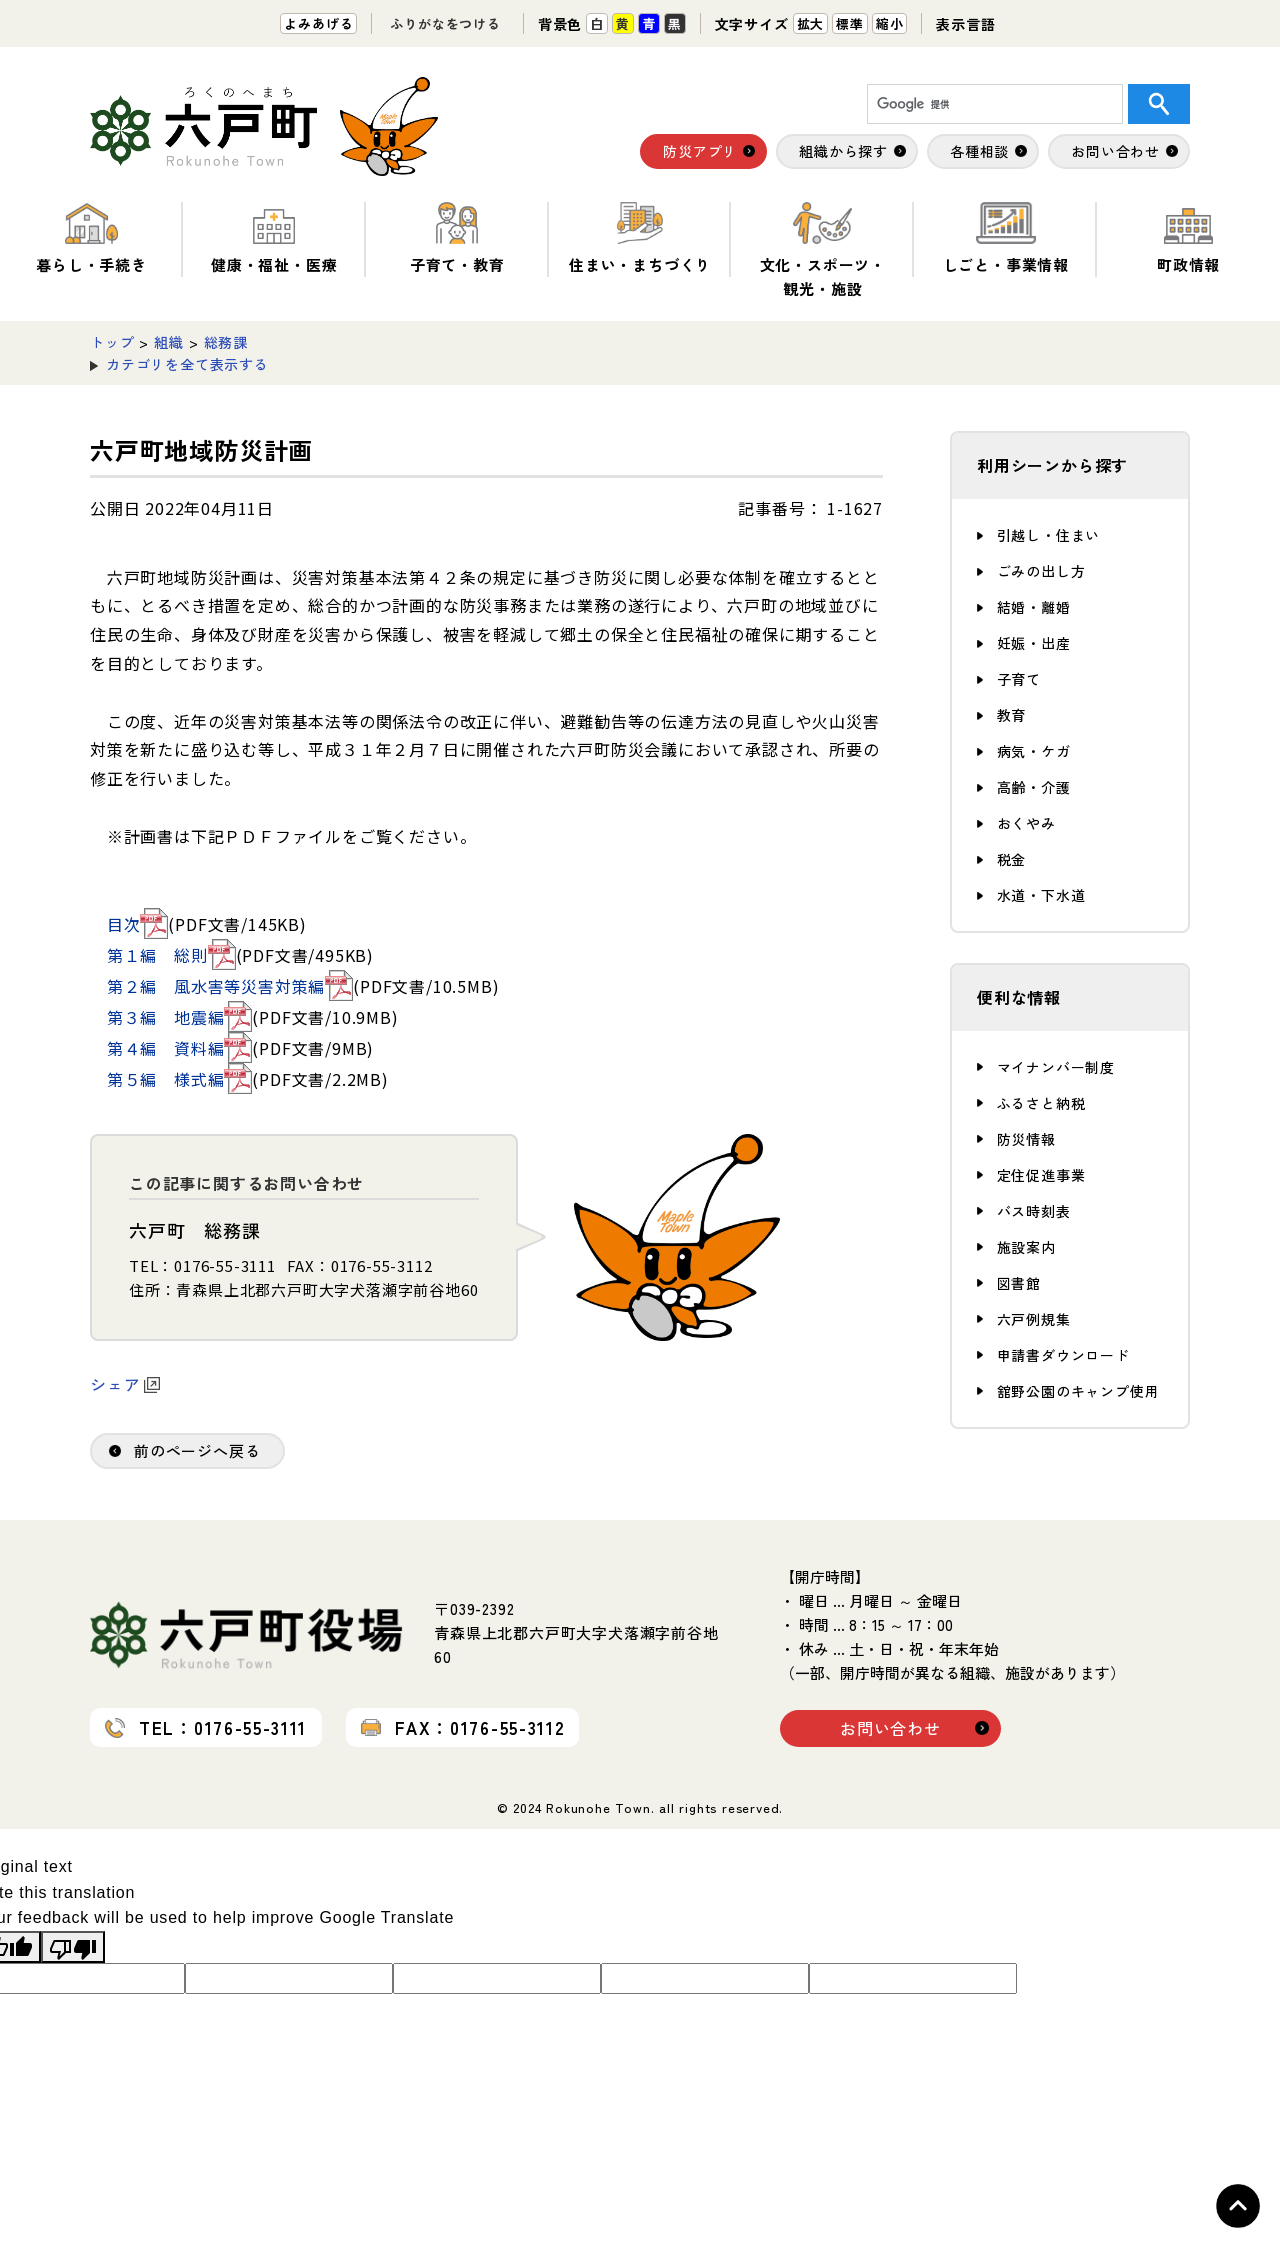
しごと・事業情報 (1006, 238)
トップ (112, 342)
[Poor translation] (73, 1947)
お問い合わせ (890, 1728)
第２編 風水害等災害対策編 (230, 986)
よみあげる (318, 23)
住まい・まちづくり (640, 238)
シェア (125, 1384)
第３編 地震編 (180, 1017)
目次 (138, 924)
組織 (169, 342)
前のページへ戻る (197, 1450)
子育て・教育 (457, 238)
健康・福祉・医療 (274, 238)
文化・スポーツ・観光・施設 (823, 250)
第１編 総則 (171, 955)
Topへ (1238, 2206)
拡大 (811, 23)
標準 (850, 23)
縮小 (890, 23)
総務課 (226, 342)
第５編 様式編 (180, 1079)
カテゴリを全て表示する (187, 364)
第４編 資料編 (180, 1048)
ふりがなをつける (445, 23)
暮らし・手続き (91, 238)
